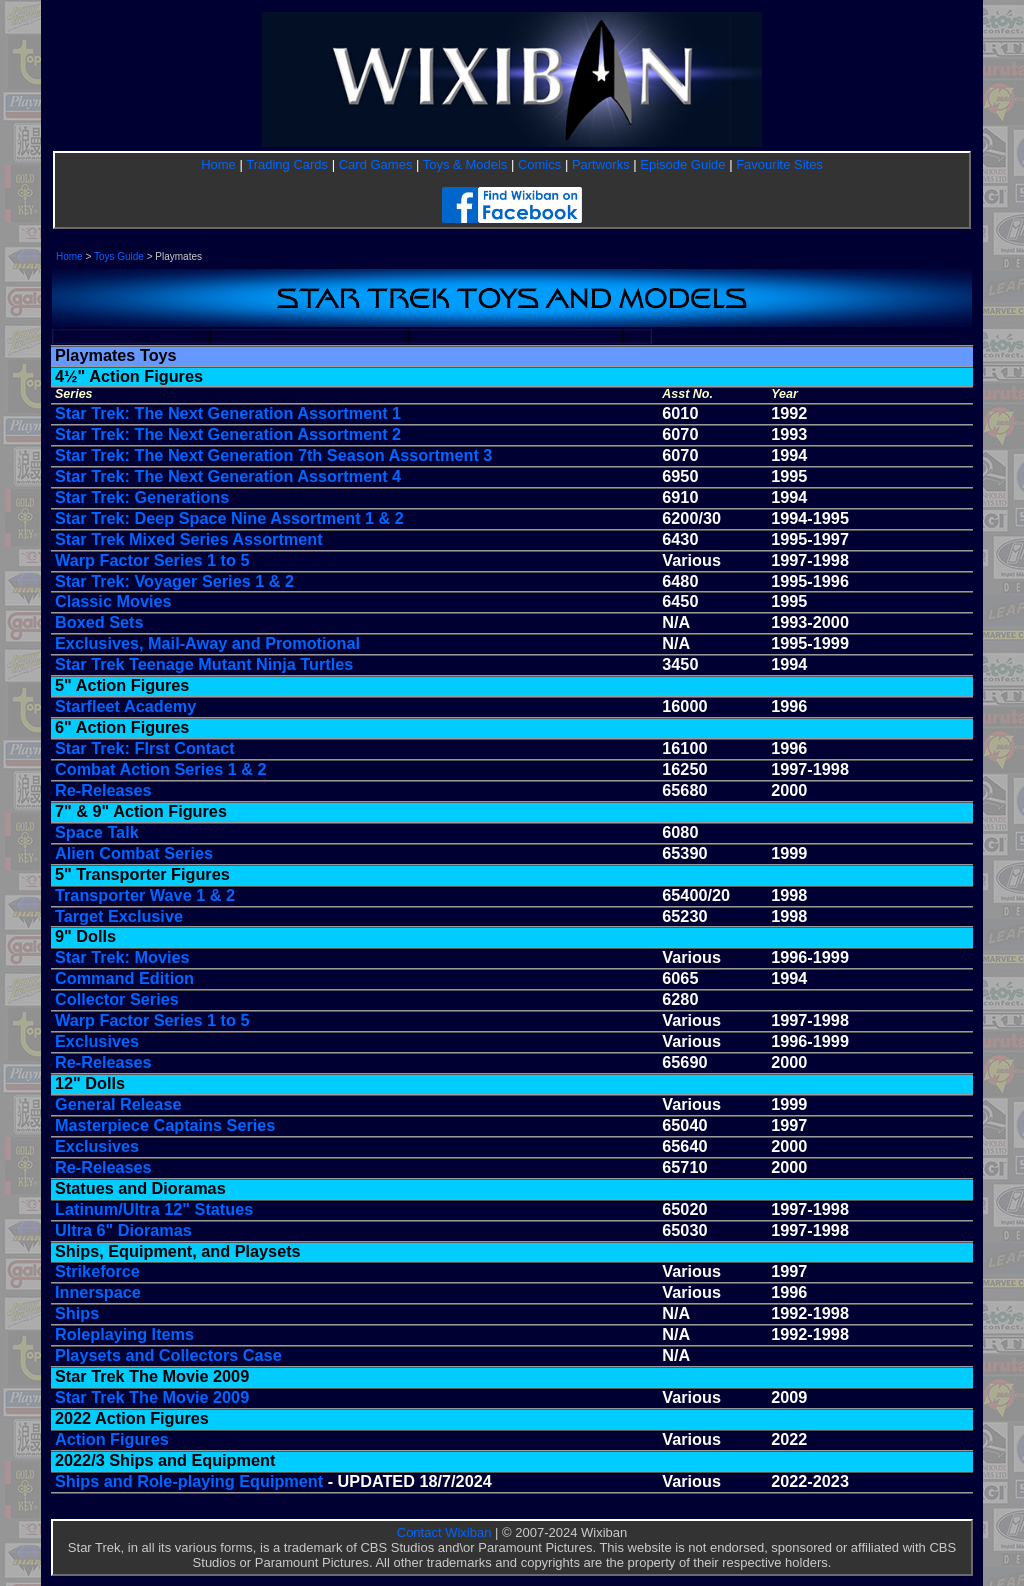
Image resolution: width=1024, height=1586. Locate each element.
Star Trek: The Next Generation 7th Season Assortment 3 (273, 455)
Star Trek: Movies (122, 957)
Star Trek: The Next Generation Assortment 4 (228, 476)
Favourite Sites (779, 164)
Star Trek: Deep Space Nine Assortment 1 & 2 (229, 518)
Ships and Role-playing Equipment (189, 1481)
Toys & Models (465, 164)
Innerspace (98, 1292)
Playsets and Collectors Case (168, 1355)
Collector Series (117, 999)
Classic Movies (113, 601)
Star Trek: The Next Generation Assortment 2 (228, 434)
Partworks (601, 164)
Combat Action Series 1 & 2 (161, 769)
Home (218, 164)
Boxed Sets (99, 622)
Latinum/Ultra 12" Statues (154, 1209)
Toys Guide (119, 256)
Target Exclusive (119, 916)
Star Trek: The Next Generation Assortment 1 (228, 413)
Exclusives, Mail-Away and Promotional (207, 643)
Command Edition (124, 978)
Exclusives (97, 1041)
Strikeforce (97, 1271)
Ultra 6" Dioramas (123, 1230)
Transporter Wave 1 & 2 (145, 895)
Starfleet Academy (125, 706)
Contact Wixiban (444, 1532)
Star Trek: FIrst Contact (145, 748)
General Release (118, 1104)
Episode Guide (682, 164)
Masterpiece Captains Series (165, 1125)
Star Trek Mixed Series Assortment (189, 539)
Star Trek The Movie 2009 (152, 1397)
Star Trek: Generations (142, 497)
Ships (77, 1313)
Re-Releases (103, 790)
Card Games (376, 164)
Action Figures (112, 1439)
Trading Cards (287, 164)
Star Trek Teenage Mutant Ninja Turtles (204, 664)
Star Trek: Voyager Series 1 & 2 (174, 581)
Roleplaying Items (124, 1334)
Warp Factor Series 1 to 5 (152, 560)
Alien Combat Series (134, 853)
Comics (539, 164)
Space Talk (97, 832)
